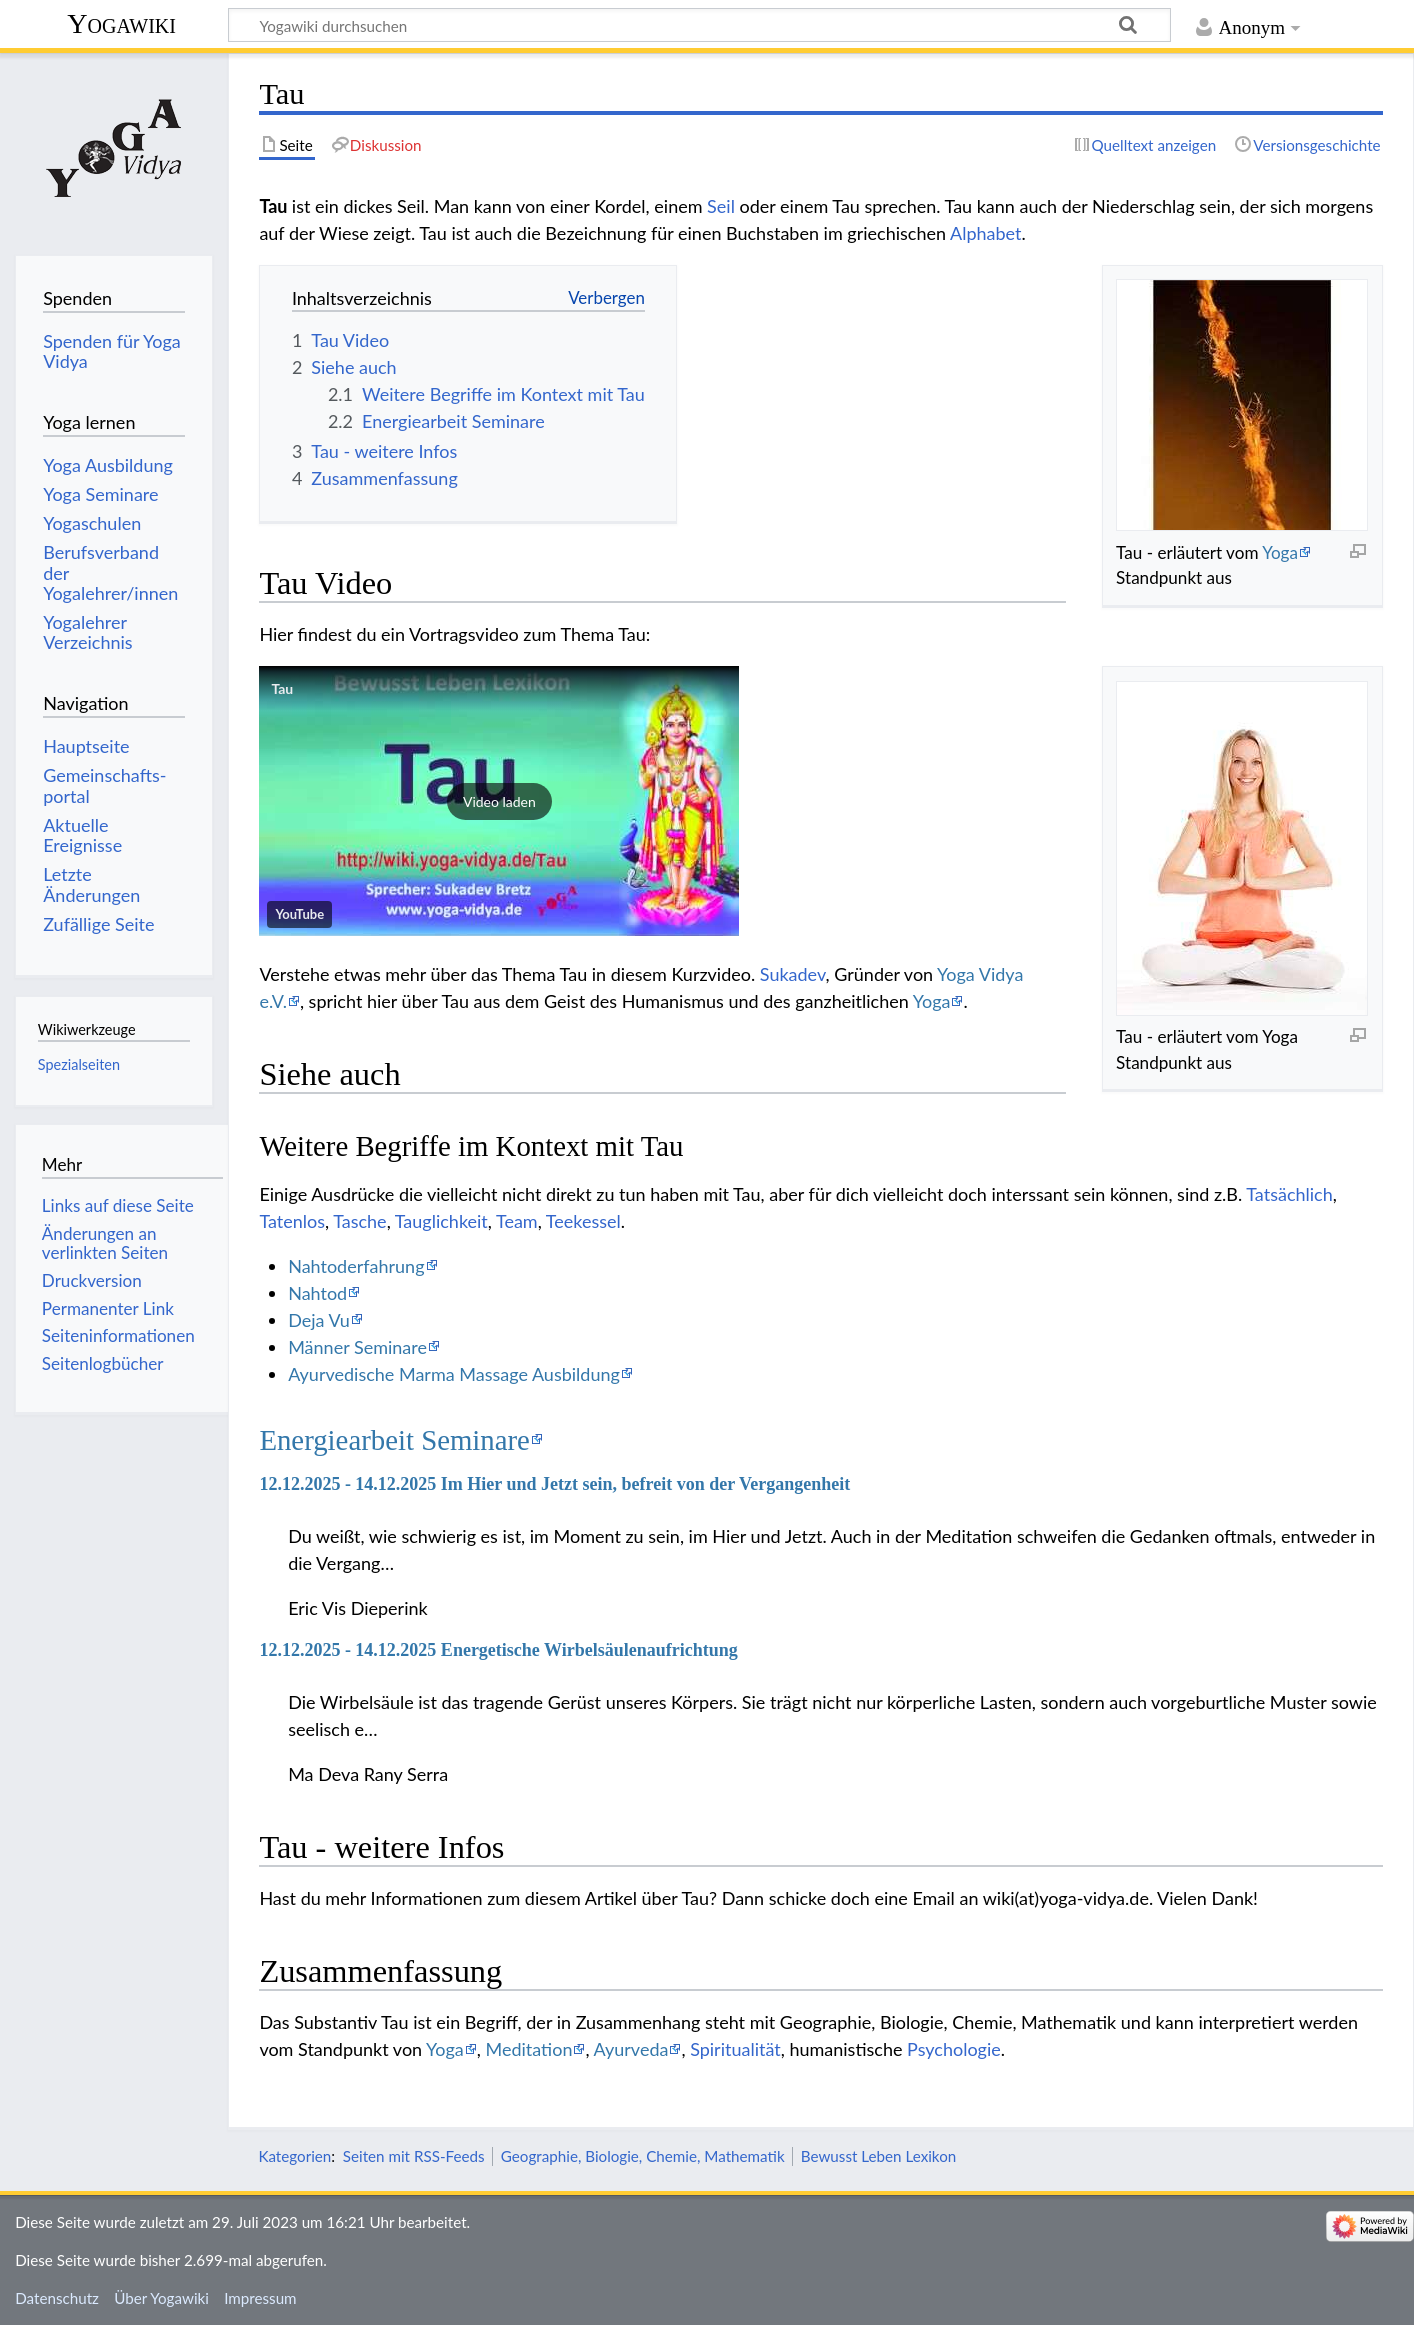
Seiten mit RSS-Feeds (414, 2156)
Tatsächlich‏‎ (1289, 1194)
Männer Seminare (357, 1347)
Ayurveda (631, 2049)
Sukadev (793, 974)
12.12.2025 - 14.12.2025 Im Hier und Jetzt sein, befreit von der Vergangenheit (554, 1484)
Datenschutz (57, 2298)
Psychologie (954, 2049)
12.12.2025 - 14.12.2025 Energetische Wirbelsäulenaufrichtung (498, 1650)
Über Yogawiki (161, 2298)
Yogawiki (121, 23)
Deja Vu (319, 1320)
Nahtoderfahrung (356, 1266)
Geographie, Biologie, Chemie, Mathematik (643, 2156)
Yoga (1280, 552)
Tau (282, 688)
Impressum (260, 2298)
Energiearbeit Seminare (394, 1440)
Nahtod (317, 1293)
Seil (721, 206)
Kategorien (294, 2156)
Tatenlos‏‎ (292, 1221)
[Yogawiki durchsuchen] (699, 25)
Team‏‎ (517, 1221)
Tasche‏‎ (359, 1221)
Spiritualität (735, 2049)
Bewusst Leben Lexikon (878, 2156)
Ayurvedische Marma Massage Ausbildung (454, 1374)
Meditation (529, 2049)
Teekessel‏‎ (583, 1221)
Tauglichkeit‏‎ (441, 1221)
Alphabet (985, 233)
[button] (499, 801)
